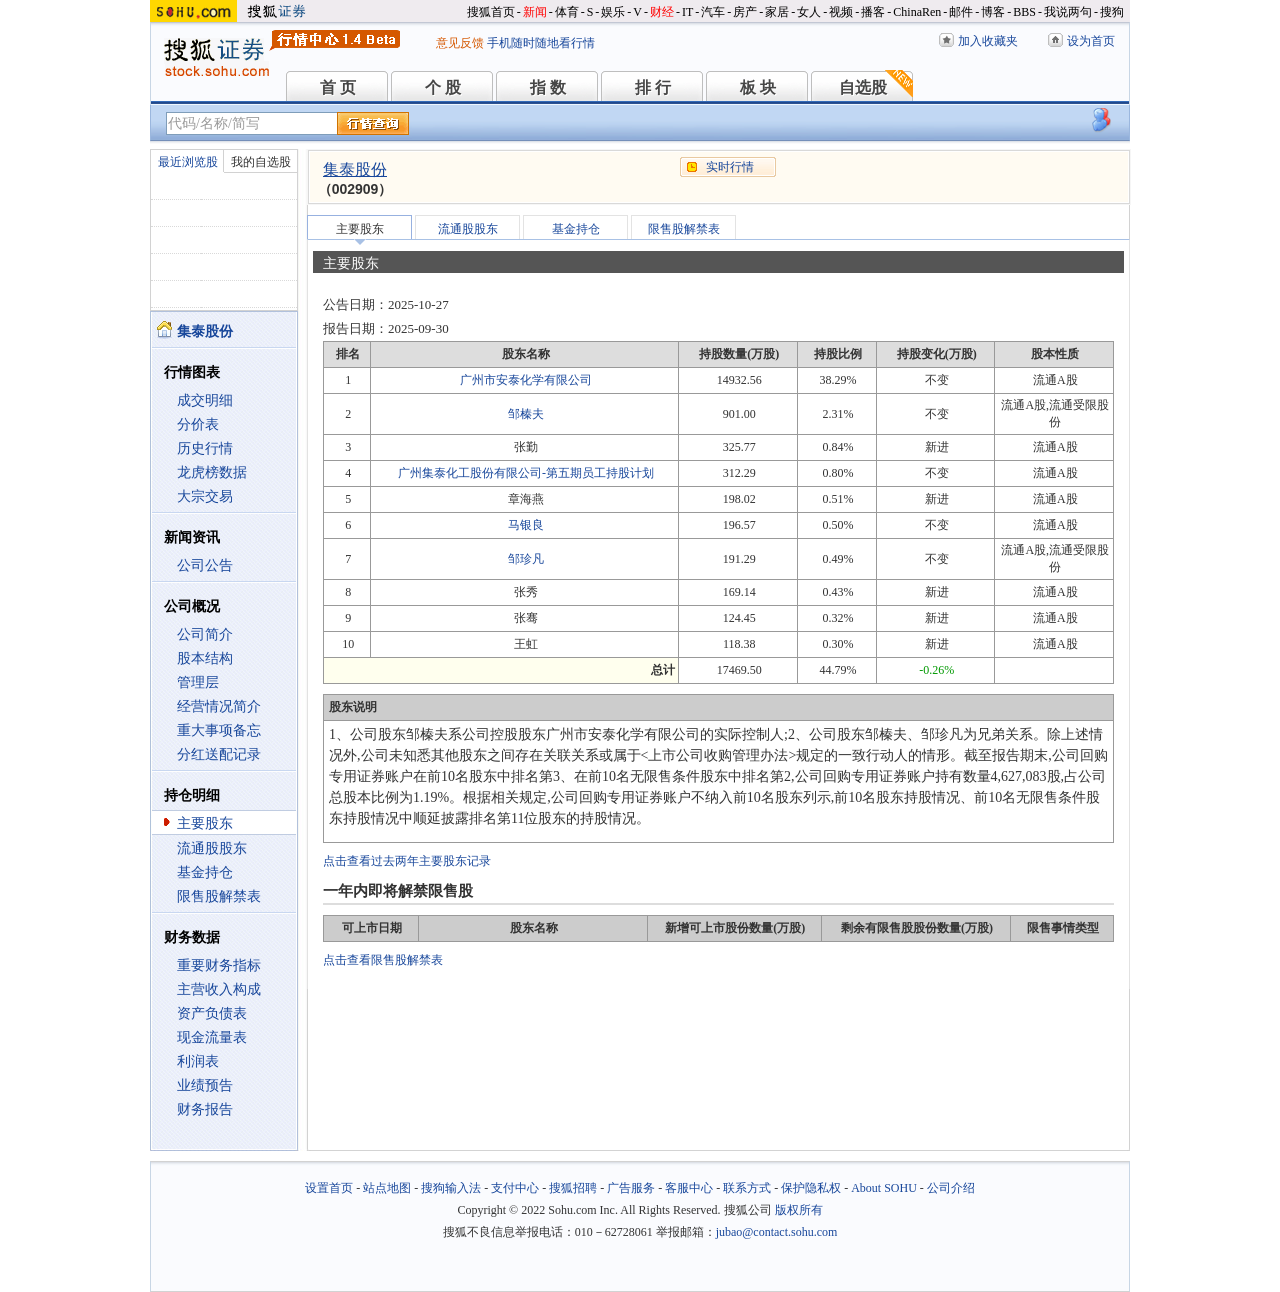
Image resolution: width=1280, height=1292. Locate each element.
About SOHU (884, 1188)
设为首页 (1091, 41)
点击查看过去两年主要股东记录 (407, 861)
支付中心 (515, 1188)
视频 (841, 12)
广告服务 (631, 1188)
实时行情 (730, 167)
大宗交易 (205, 496)
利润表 (198, 1061)
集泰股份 (355, 169)
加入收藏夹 (988, 41)
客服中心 (689, 1188)
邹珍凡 (526, 559)
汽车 (713, 12)
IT (687, 12)
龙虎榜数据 (212, 472)
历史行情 (205, 448)
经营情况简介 (219, 706)
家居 (777, 12)
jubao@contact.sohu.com (777, 1232)
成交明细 (205, 400)
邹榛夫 (526, 414)
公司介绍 (951, 1188)
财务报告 (205, 1109)
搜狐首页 (491, 12)
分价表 (198, 424)
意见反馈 (460, 43)
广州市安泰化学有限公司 (526, 380)
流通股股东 (212, 848)
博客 (993, 12)
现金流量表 (212, 1037)
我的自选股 (261, 162)
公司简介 (205, 634)
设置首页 (329, 1188)
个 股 (443, 87)
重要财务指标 (219, 965)
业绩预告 (205, 1085)
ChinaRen (917, 12)
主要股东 (205, 823)
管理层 (198, 682)
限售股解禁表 (219, 896)
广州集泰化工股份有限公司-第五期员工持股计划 (526, 473)
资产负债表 (212, 1013)
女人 (809, 12)
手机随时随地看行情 (541, 43)
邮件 (961, 12)
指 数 (548, 87)
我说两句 (1068, 12)
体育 (567, 12)
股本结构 (205, 658)
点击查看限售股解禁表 (383, 960)
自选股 (863, 87)
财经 (662, 12)
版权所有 (799, 1210)
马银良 (526, 525)
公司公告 (205, 565)
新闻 (535, 12)
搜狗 (1112, 12)
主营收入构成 (219, 989)
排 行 (653, 87)
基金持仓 (205, 872)
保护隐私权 (811, 1188)
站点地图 (387, 1188)
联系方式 (747, 1188)
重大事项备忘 (219, 730)
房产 (745, 12)
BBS (1024, 12)
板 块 (758, 87)
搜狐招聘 (573, 1188)
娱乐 (613, 12)
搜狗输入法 (451, 1188)
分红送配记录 (219, 754)
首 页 (338, 87)
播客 (873, 12)
